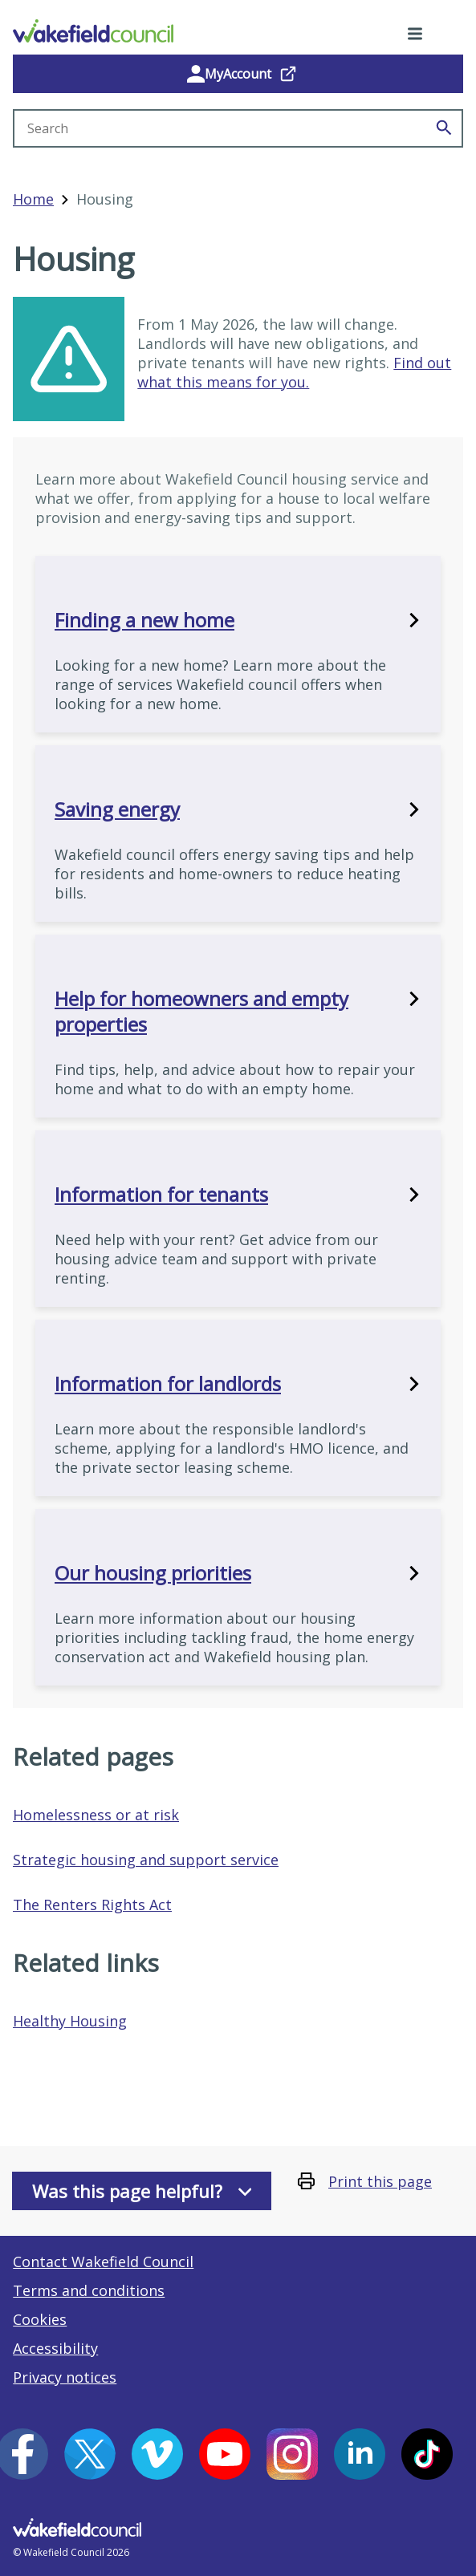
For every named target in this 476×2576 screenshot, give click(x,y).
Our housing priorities (238, 1573)
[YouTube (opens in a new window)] (224, 2454)
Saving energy (238, 809)
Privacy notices (64, 2377)
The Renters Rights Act (92, 1904)
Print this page (380, 2181)
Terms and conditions (89, 2290)
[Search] (444, 128)
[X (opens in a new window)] (90, 2454)
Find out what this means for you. (294, 372)
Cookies (40, 2319)
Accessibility (55, 2348)
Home (33, 199)
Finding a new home (238, 620)
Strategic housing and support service (146, 1859)
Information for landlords (238, 1384)
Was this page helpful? (142, 2191)
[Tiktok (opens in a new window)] (427, 2454)
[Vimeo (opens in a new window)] (157, 2454)
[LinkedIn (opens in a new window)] (359, 2454)
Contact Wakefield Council (103, 2261)
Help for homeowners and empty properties (238, 1011)
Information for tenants (238, 1194)
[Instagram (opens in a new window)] (292, 2454)
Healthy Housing (70, 2020)
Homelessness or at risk (96, 1814)
